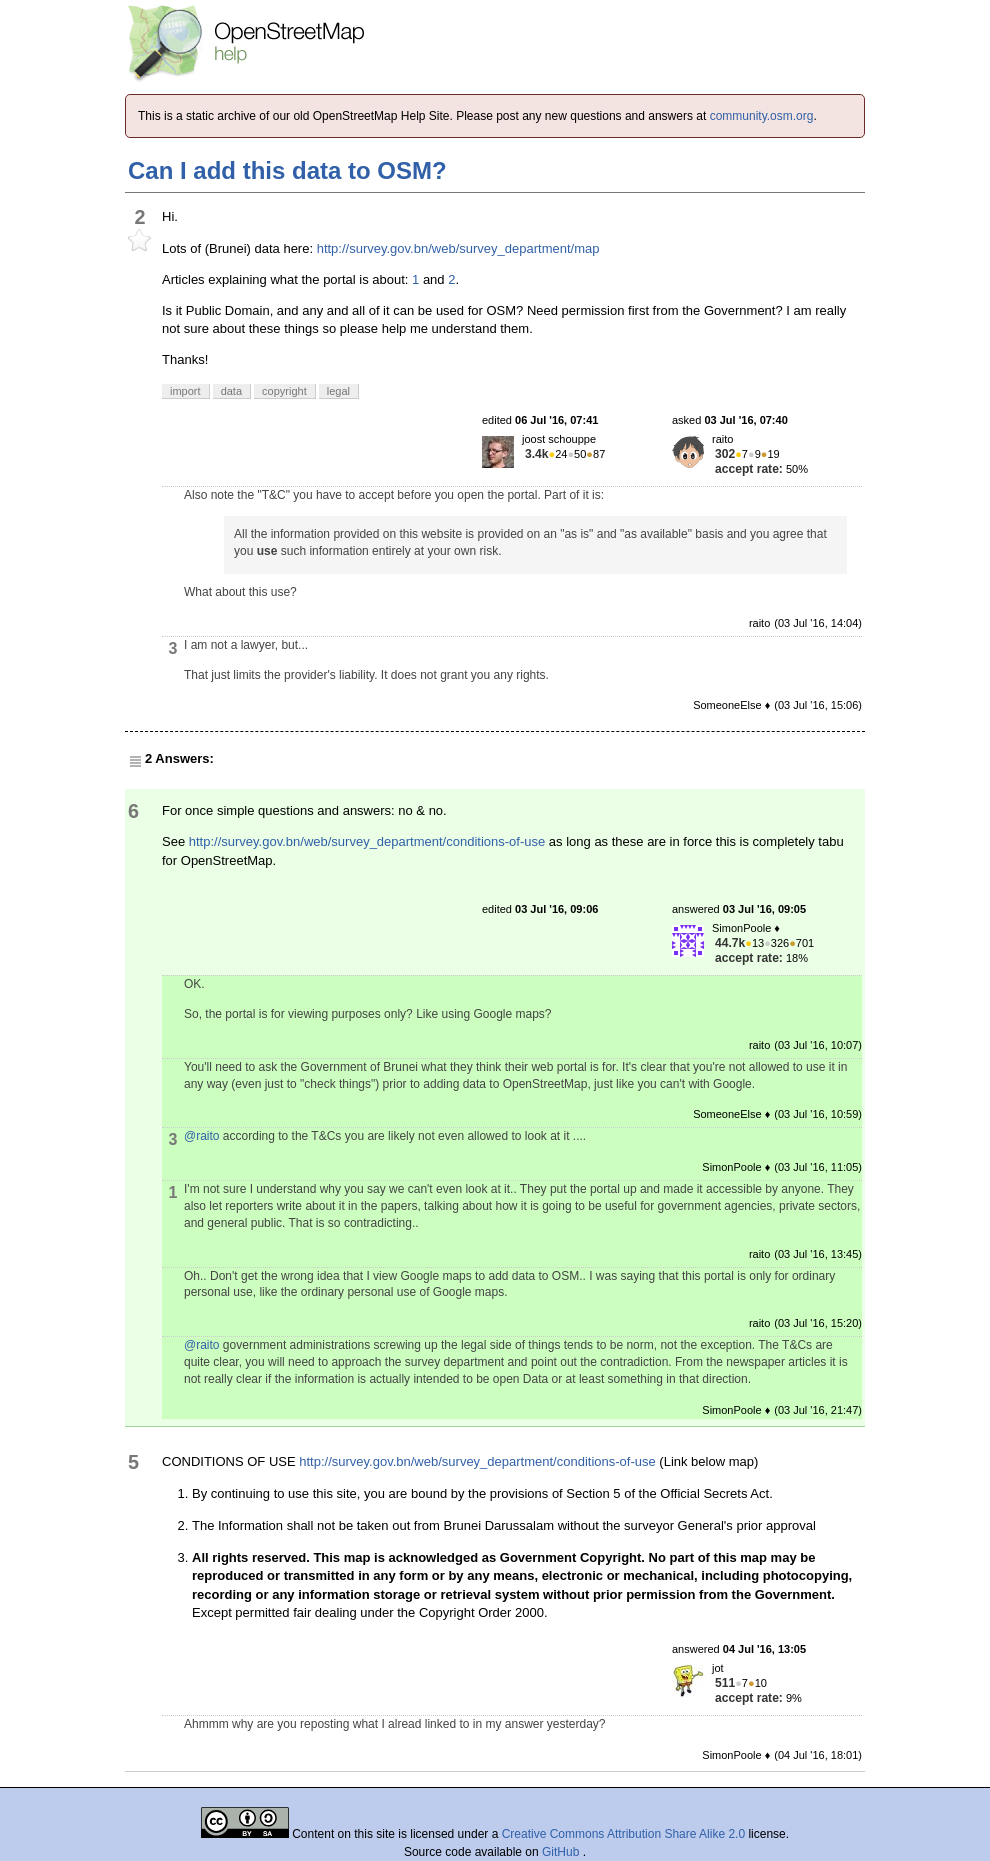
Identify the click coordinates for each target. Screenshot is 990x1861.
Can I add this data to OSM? (287, 170)
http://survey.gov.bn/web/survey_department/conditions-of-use (367, 841)
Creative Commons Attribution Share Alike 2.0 (623, 1834)
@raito (202, 1136)
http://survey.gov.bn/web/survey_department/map (458, 248)
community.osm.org (762, 116)
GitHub (562, 1852)
